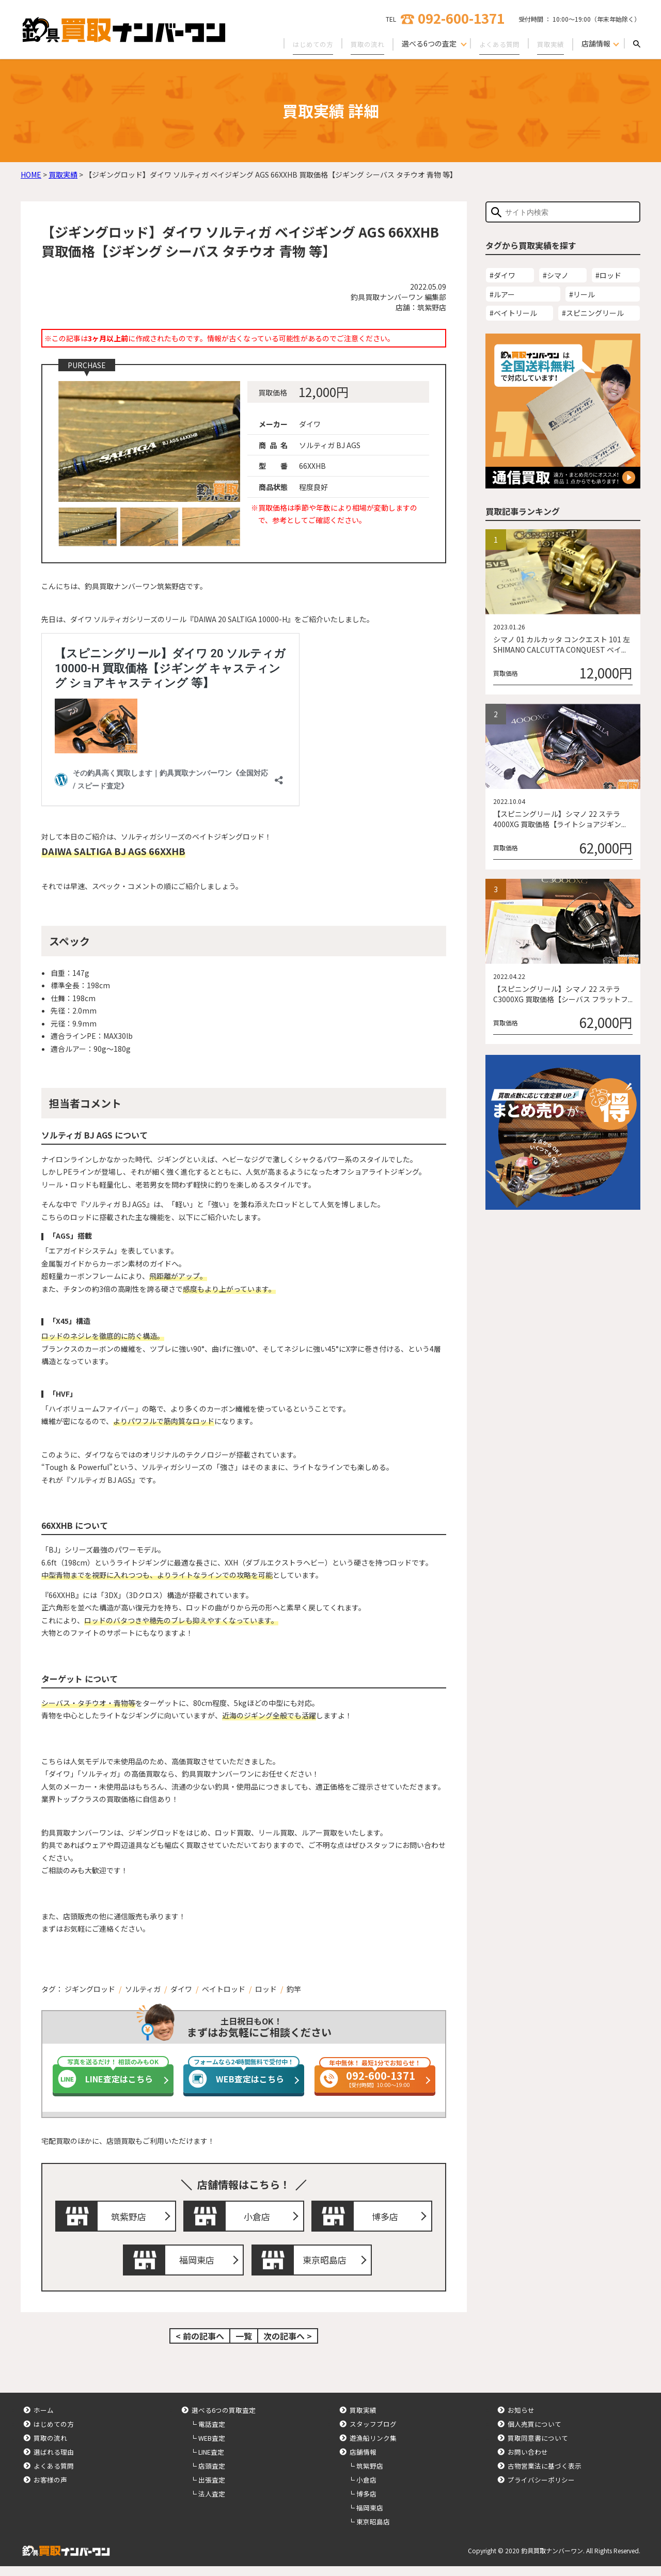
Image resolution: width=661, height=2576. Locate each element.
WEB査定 (211, 2448)
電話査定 (211, 2434)
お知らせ (521, 2420)
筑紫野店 (131, 2218)
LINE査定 (211, 2462)
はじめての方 (303, 43)
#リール (582, 294)
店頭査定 (211, 2475)
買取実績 (549, 43)
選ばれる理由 (54, 2462)
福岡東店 (198, 2266)
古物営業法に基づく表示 (544, 2475)
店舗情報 (363, 2462)
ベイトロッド (223, 1989)
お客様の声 (50, 2489)
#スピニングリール (593, 313)
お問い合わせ (528, 2462)
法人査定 (211, 2503)
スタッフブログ (373, 2434)
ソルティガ (143, 1989)
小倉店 (259, 2218)
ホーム (44, 2420)
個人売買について (534, 2434)
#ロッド (608, 275)
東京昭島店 (327, 2266)
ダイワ (181, 1989)
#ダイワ (502, 275)
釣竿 (294, 1989)
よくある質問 (495, 43)
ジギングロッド (90, 1989)
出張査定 (211, 2489)
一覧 (243, 2346)
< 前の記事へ (200, 2346)
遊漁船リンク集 (373, 2448)
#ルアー (502, 294)
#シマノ (556, 275)
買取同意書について (538, 2448)
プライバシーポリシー (541, 2489)
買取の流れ (361, 43)
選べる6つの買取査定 (224, 2420)
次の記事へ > (287, 2346)
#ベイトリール (513, 313)
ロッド (266, 1989)
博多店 (387, 2218)
